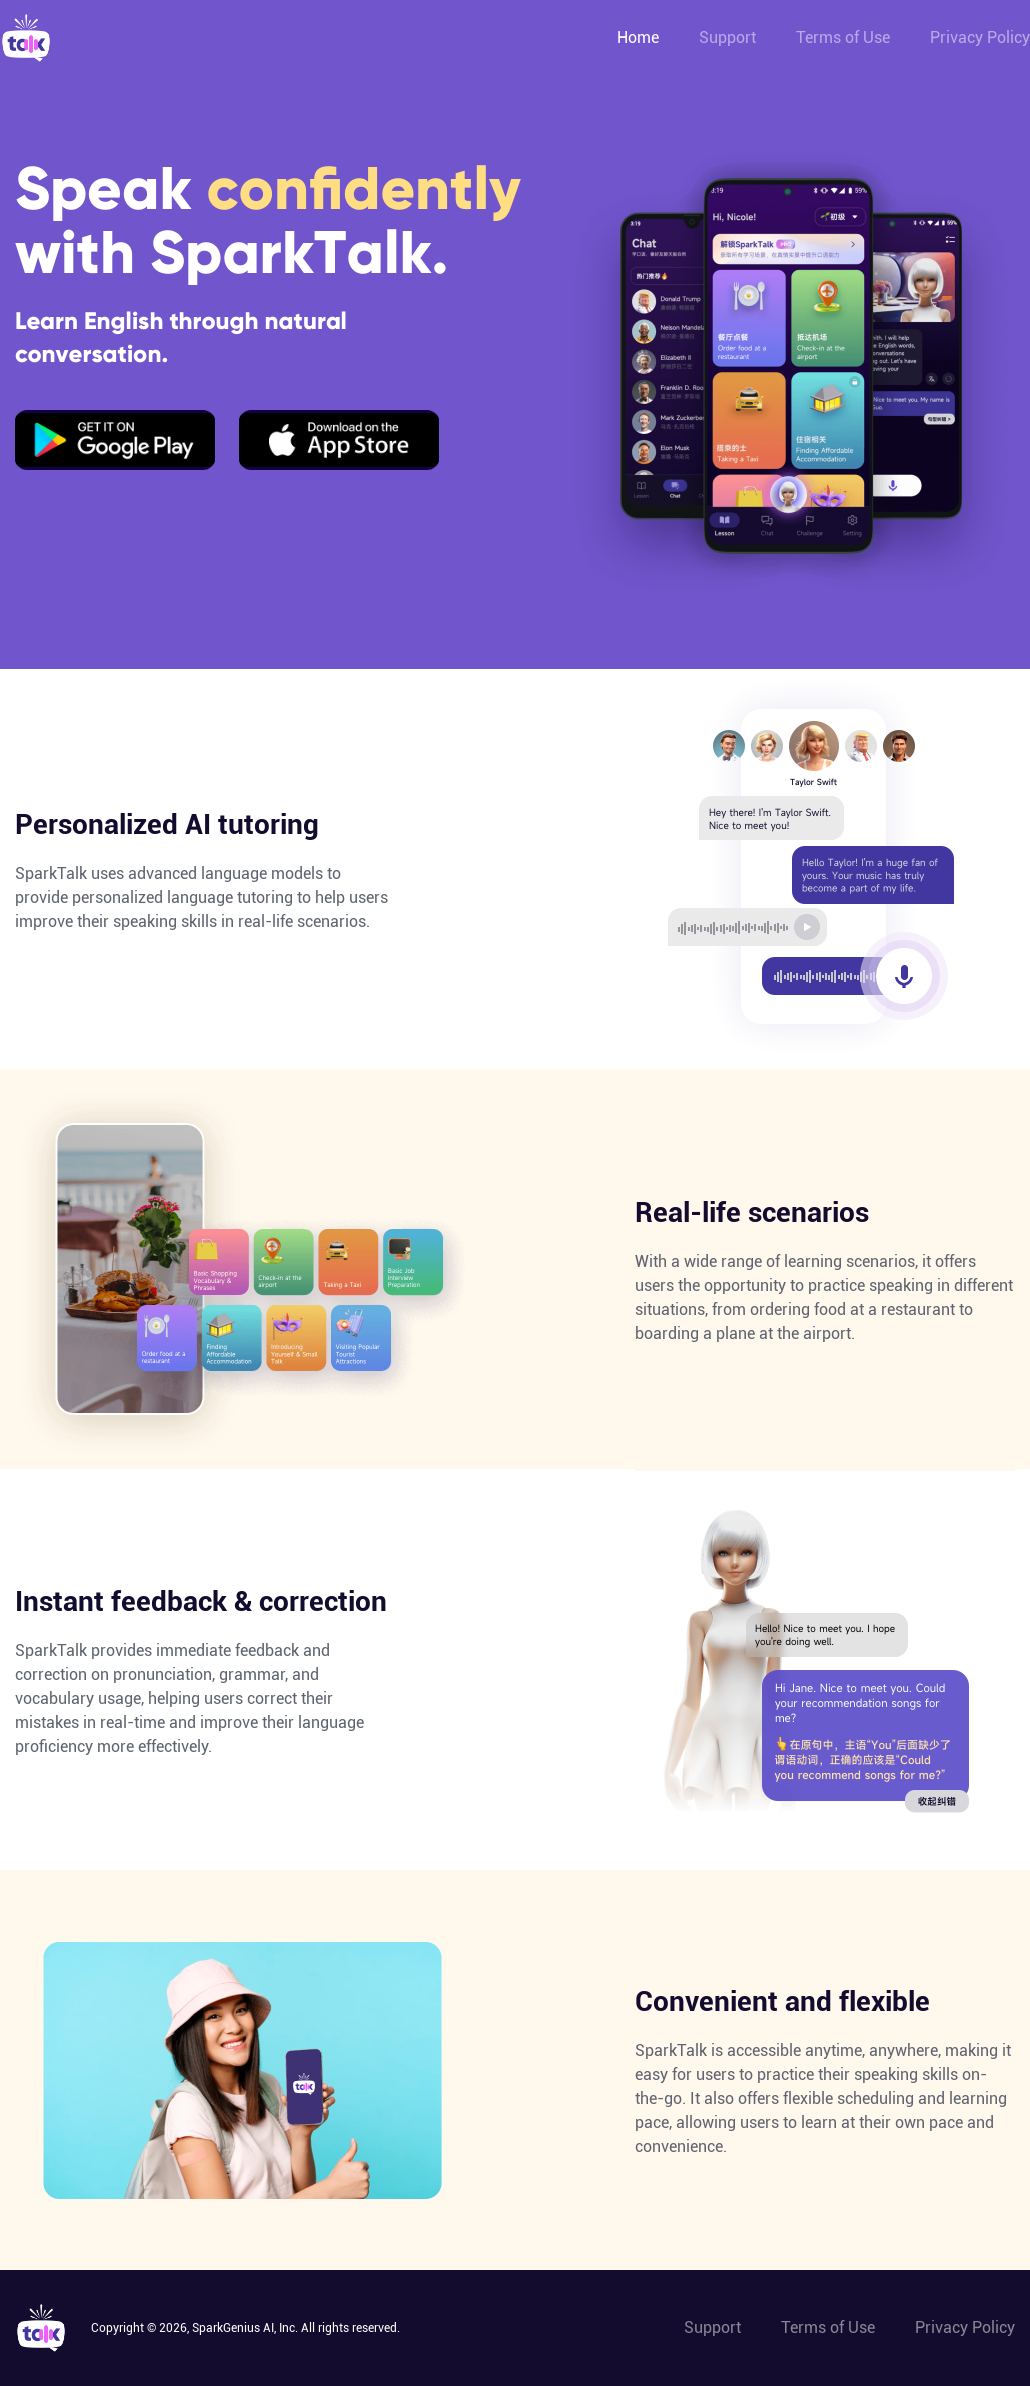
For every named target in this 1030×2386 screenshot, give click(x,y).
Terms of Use (843, 37)
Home (638, 37)
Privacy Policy (980, 37)
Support (727, 37)
